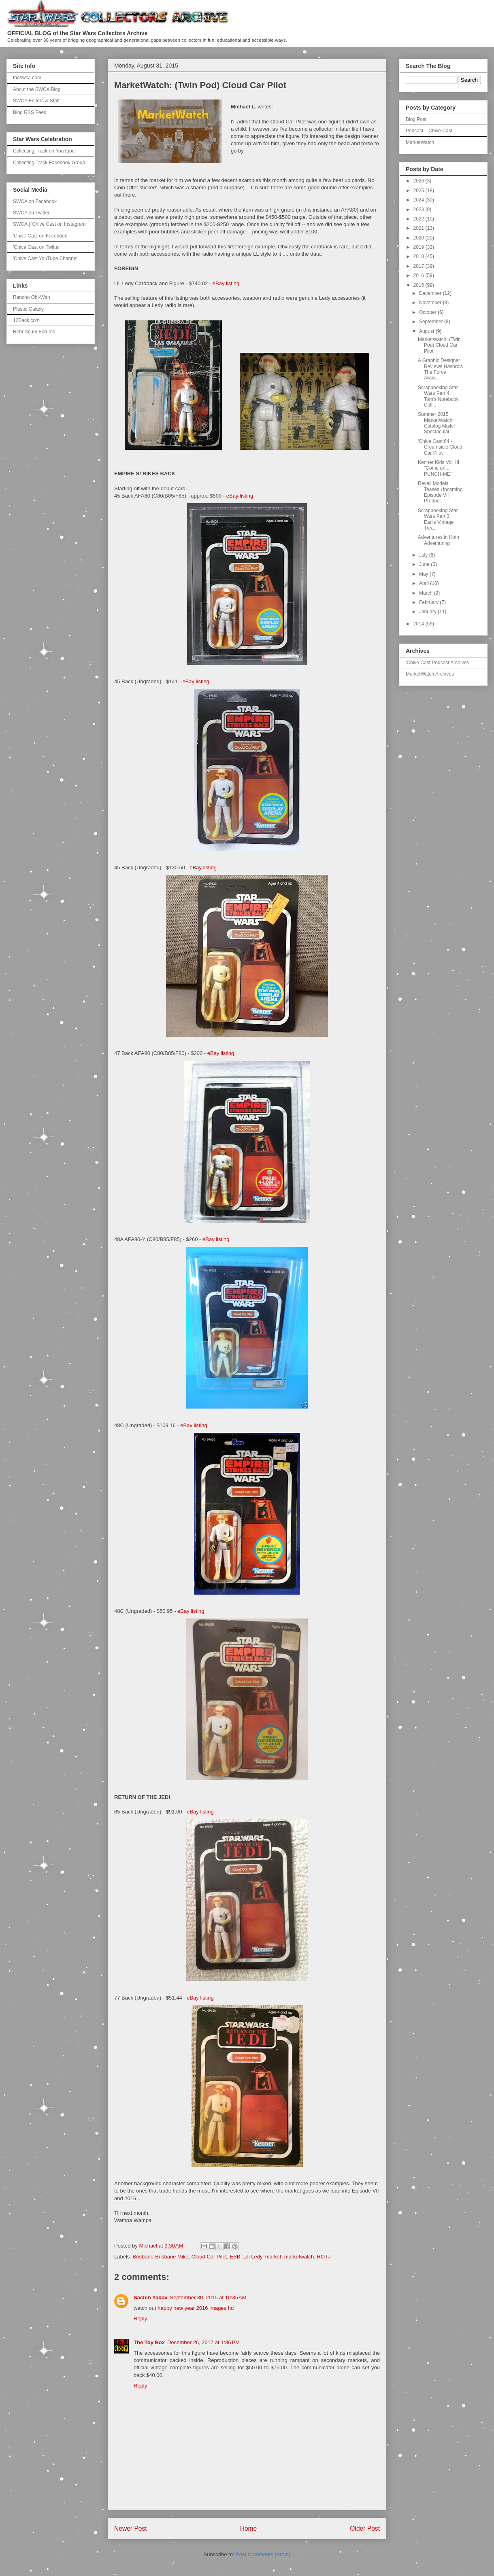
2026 (419, 181)
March (426, 593)
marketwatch (299, 2257)
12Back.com (26, 320)
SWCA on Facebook (35, 201)
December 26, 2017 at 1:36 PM (203, 2342)
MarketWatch (420, 142)
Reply (140, 2318)
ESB (235, 2257)
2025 (419, 190)
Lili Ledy (252, 2257)
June (425, 564)
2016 (419, 275)
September (431, 321)
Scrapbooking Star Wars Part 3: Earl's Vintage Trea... (438, 519)
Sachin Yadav (151, 2297)
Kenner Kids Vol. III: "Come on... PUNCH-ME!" (439, 468)
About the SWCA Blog (36, 89)
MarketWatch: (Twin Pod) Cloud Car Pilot (439, 345)
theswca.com (27, 77)
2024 (419, 200)
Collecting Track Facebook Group (49, 162)
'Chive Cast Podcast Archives (437, 662)
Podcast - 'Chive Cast (429, 130)
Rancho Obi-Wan (31, 297)
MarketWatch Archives (430, 674)
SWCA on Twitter (31, 213)
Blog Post (416, 119)
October (428, 312)
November (431, 302)
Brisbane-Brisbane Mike (161, 2257)
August (427, 331)
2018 (419, 256)
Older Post (365, 2528)
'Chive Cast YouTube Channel (45, 258)
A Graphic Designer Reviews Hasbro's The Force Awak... (440, 369)
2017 (419, 266)
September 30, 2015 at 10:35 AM (208, 2297)
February (429, 602)
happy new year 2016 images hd (196, 2308)
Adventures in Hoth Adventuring (438, 540)
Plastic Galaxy (28, 309)
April (424, 583)
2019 (419, 247)
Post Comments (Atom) (263, 2554)
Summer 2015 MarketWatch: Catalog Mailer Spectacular (436, 422)
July (424, 555)
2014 (419, 624)
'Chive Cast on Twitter (36, 247)
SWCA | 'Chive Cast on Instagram (49, 224)
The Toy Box (149, 2342)
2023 (419, 209)
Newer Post (130, 2528)
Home (248, 2528)
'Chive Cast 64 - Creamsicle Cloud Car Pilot (440, 447)
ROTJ (324, 2257)
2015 (419, 285)
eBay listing (226, 283)
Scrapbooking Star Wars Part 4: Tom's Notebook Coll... (438, 396)
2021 (419, 228)
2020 (419, 238)
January (428, 611)
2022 (419, 219)
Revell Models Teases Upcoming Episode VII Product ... (440, 492)
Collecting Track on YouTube (44, 151)
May (424, 574)
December (431, 293)
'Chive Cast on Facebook (40, 236)
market (273, 2257)
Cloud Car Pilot (209, 2257)
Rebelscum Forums (34, 332)
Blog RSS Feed (30, 112)
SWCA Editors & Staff (36, 101)
